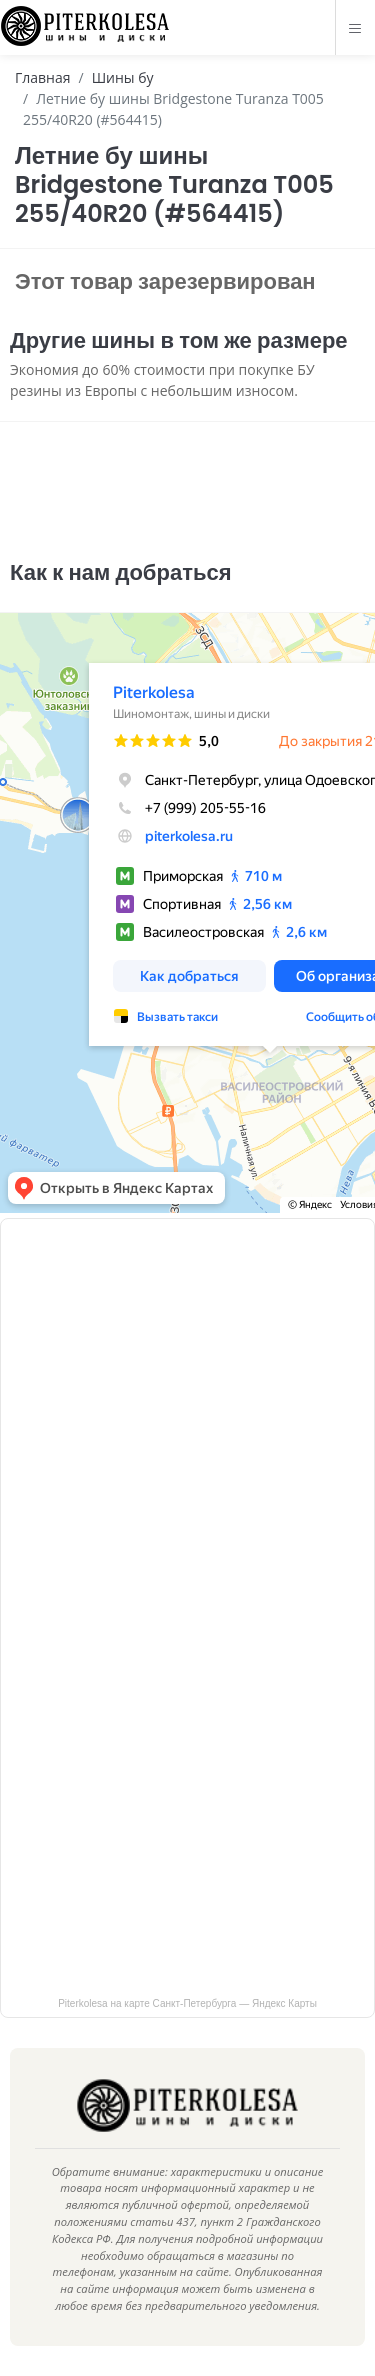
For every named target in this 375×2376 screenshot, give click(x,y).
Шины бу (123, 77)
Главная (43, 77)
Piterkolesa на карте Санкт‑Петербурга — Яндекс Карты (187, 2003)
